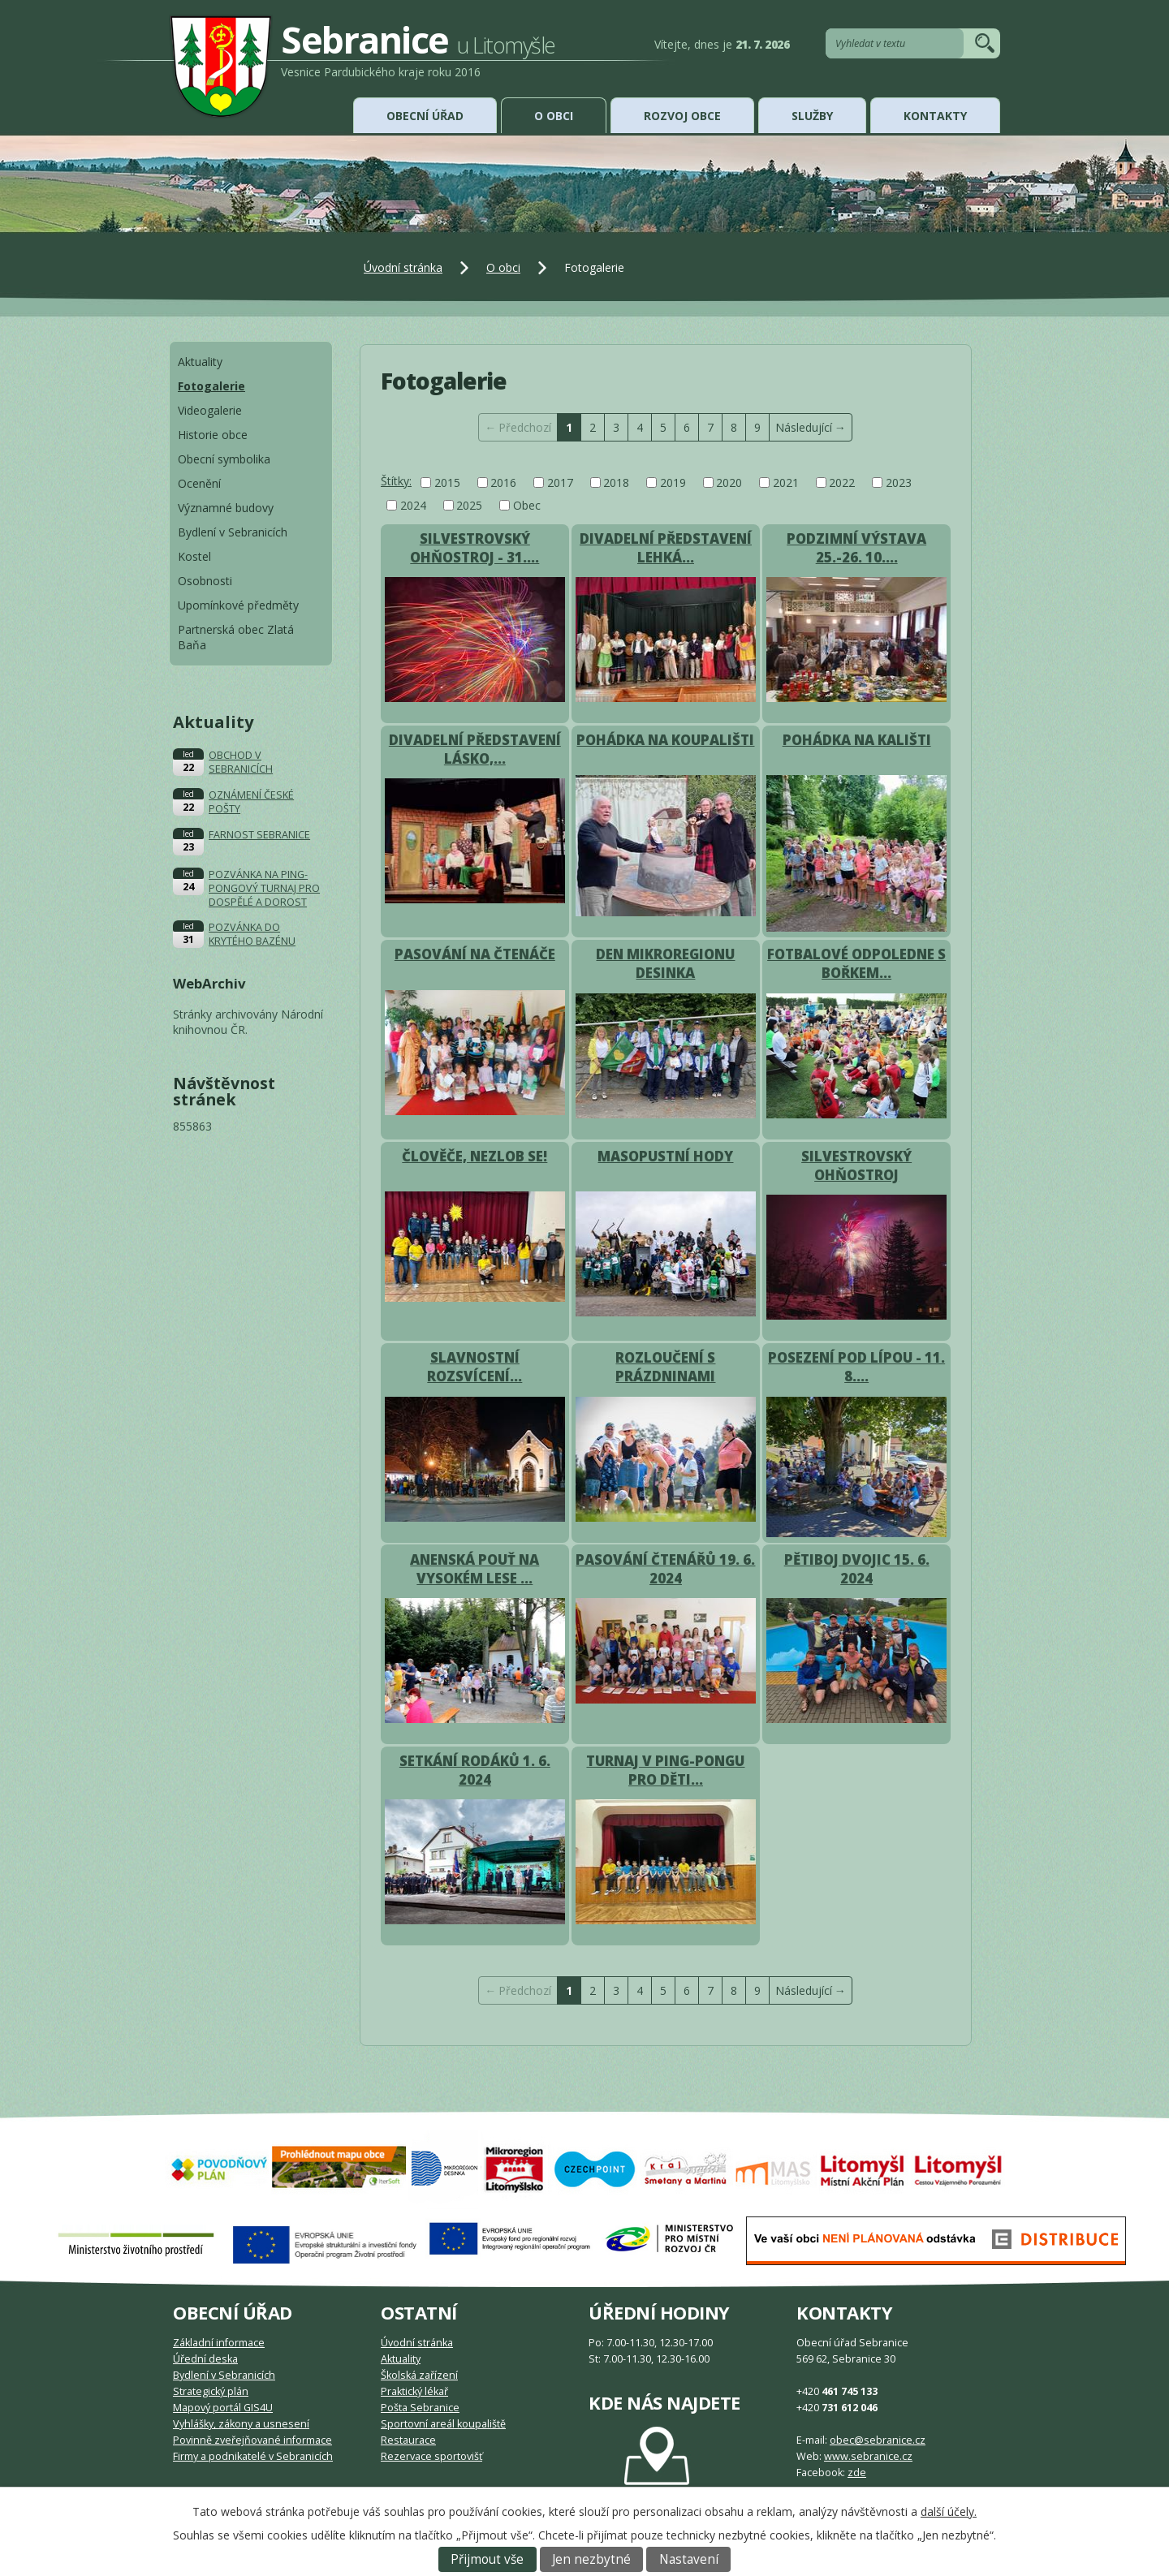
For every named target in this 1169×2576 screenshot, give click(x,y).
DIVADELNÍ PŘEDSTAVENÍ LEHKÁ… (666, 547)
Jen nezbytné (591, 2559)
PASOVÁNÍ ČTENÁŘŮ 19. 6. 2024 (665, 1568)
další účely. (949, 2511)
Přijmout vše (487, 2559)
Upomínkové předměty (238, 605)
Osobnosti (205, 580)
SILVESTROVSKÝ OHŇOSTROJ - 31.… (474, 547)
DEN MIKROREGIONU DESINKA (665, 963)
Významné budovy (226, 507)
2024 (413, 505)
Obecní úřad (425, 115)
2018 (616, 482)
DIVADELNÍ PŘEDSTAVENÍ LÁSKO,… (475, 749)
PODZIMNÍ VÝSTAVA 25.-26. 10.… (856, 547)
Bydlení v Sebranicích (232, 532)
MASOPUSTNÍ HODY (665, 1156)
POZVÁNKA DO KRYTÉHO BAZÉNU (252, 934)
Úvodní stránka (403, 267)
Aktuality (200, 361)
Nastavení (688, 2559)
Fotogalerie (211, 386)
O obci (553, 115)
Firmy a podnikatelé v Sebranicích (253, 2456)
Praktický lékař (414, 2391)
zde (857, 2472)
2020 (729, 482)
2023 (899, 482)
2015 (447, 482)
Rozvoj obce (682, 115)
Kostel (194, 556)
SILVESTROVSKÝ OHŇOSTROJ (856, 1165)
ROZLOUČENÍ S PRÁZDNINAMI (665, 1366)
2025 (469, 505)
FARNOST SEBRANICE (259, 835)
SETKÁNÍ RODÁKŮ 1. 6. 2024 (474, 1770)
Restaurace (408, 2440)
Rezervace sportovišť (431, 2456)
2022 (842, 482)
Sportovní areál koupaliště (443, 2424)
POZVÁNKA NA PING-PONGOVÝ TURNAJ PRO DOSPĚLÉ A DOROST (264, 888)
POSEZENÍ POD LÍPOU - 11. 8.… (856, 1366)
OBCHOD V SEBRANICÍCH (241, 762)
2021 (786, 482)
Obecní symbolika (224, 459)
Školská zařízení (419, 2375)
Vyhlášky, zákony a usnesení (241, 2424)
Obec (527, 505)
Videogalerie (210, 410)
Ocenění (199, 483)
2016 (503, 482)
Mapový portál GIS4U (223, 2407)
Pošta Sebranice (420, 2407)
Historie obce (213, 434)
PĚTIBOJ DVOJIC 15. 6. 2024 (857, 1568)
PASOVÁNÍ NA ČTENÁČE (475, 954)
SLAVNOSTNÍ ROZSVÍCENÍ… (474, 1366)
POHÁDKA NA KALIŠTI (857, 739)
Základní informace (219, 2343)
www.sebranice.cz (868, 2456)
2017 (560, 482)
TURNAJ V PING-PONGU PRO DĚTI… (665, 1770)
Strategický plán (210, 2391)
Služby (812, 115)
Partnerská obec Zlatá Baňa (236, 637)
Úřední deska (205, 2359)
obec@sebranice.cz (877, 2440)
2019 (673, 482)
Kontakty (935, 115)
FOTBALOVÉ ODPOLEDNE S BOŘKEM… (856, 963)
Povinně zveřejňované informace (252, 2440)
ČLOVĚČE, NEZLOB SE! (474, 1156)
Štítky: (396, 481)
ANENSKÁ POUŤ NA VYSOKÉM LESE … (474, 1568)
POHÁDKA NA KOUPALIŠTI (665, 739)
